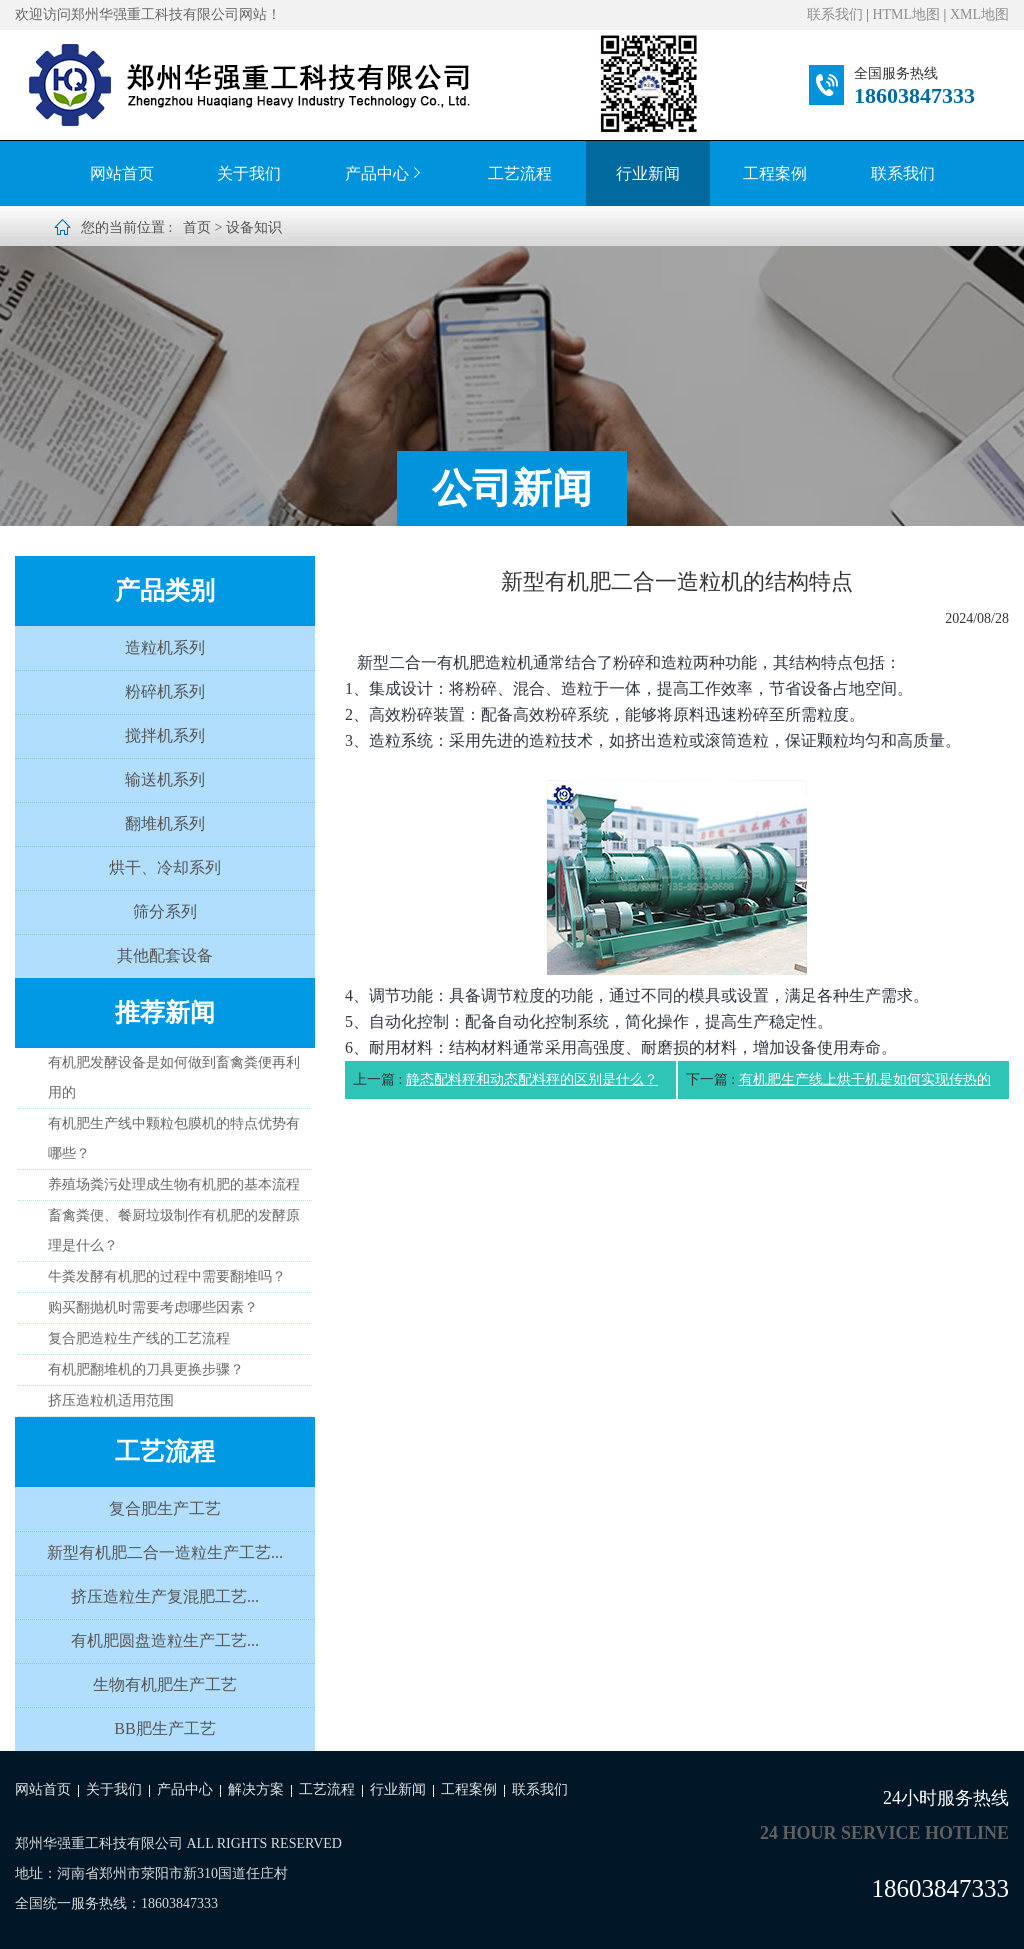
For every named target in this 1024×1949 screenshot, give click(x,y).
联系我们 (835, 14)
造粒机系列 (165, 647)
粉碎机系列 (165, 691)
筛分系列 (165, 911)
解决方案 (256, 1789)
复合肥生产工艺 (165, 1508)
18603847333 (914, 95)
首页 (197, 227)
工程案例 (775, 173)
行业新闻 (648, 173)
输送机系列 (165, 779)
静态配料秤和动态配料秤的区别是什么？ (532, 1079)
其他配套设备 (165, 955)
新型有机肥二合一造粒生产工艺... (165, 1552)
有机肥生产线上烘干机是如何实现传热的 (865, 1079)
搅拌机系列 (165, 735)
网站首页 (122, 173)
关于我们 (249, 173)
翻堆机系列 (165, 823)
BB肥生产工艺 (164, 1728)
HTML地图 (906, 14)
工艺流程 (520, 173)
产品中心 (385, 173)
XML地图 (979, 14)
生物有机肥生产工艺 (165, 1684)
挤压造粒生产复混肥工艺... (165, 1596)
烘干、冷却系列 (165, 867)
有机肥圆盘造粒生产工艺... (165, 1640)
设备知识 (254, 227)
